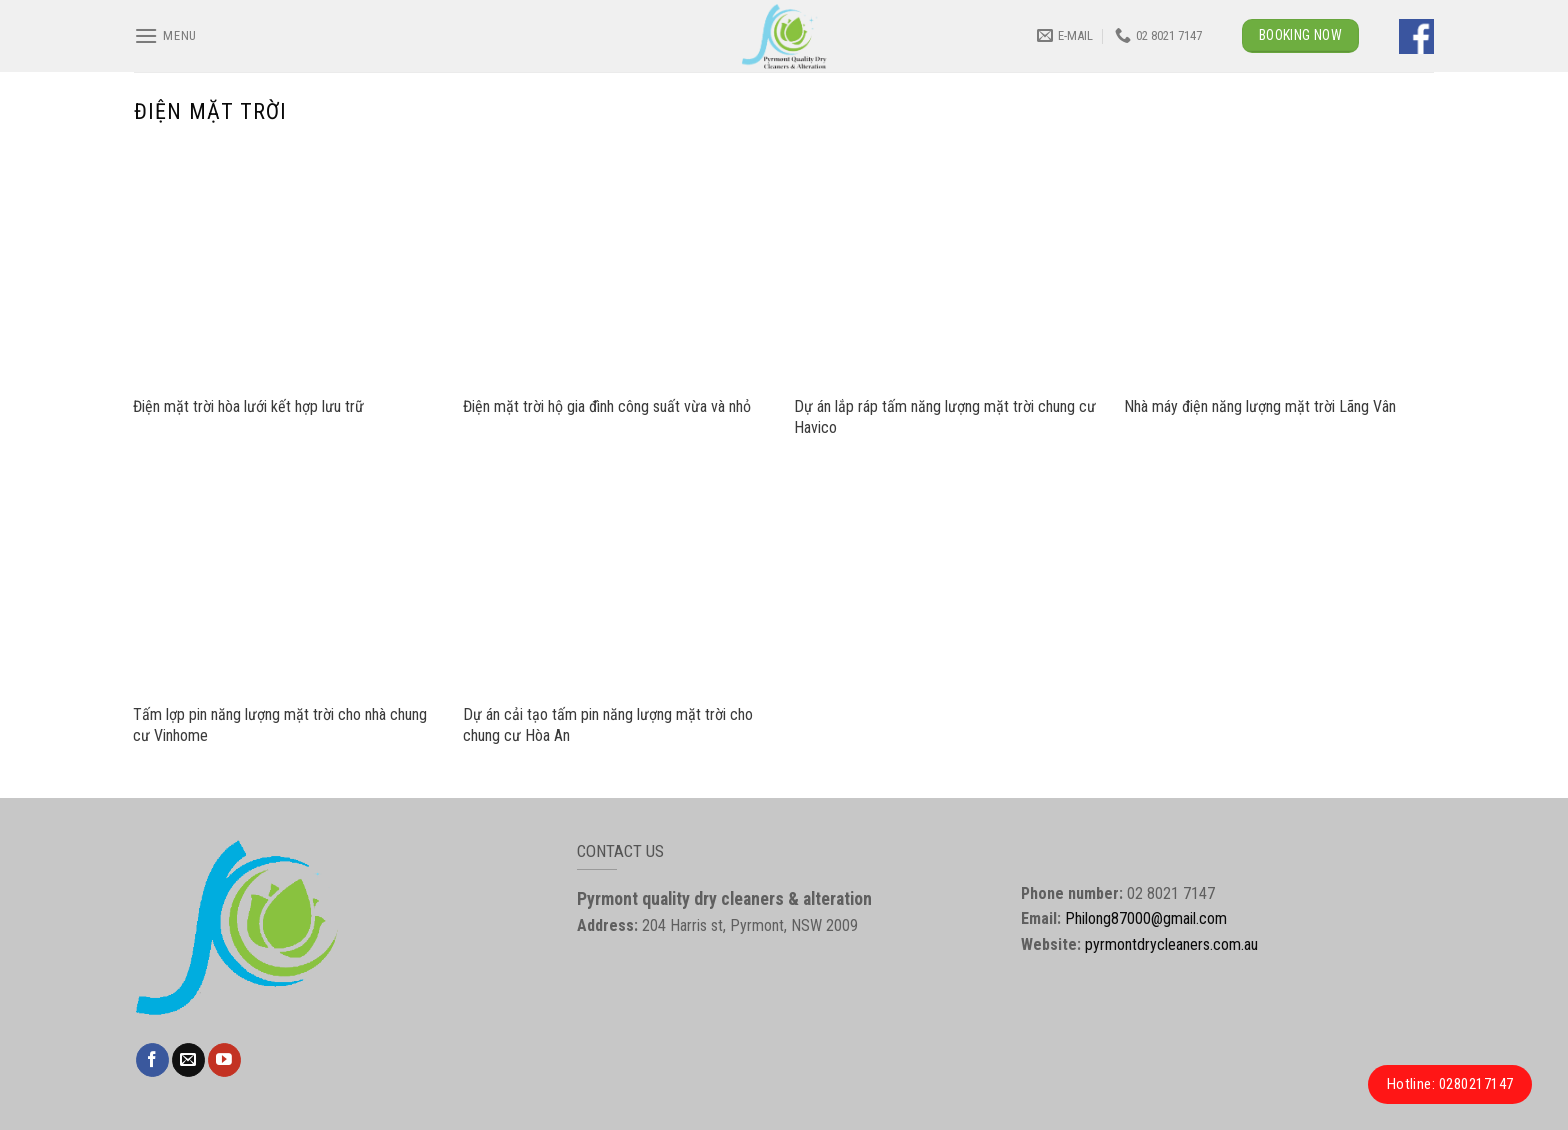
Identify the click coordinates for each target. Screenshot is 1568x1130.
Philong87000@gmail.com (1146, 918)
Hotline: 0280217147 (1450, 1084)
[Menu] (165, 35)
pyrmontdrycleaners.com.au (1171, 944)
